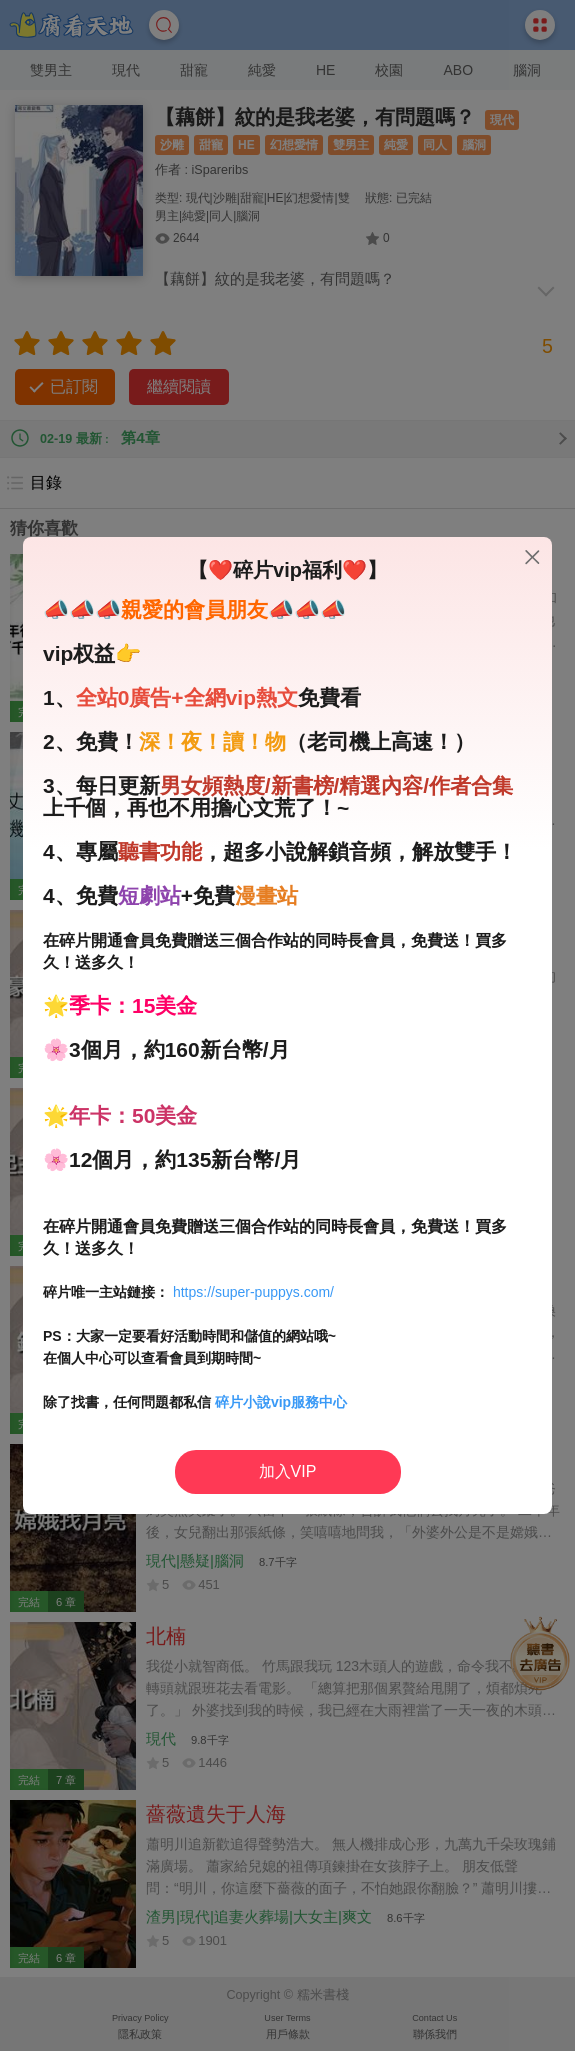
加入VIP (288, 1471)
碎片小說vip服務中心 (281, 1402)
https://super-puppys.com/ (253, 1292)
